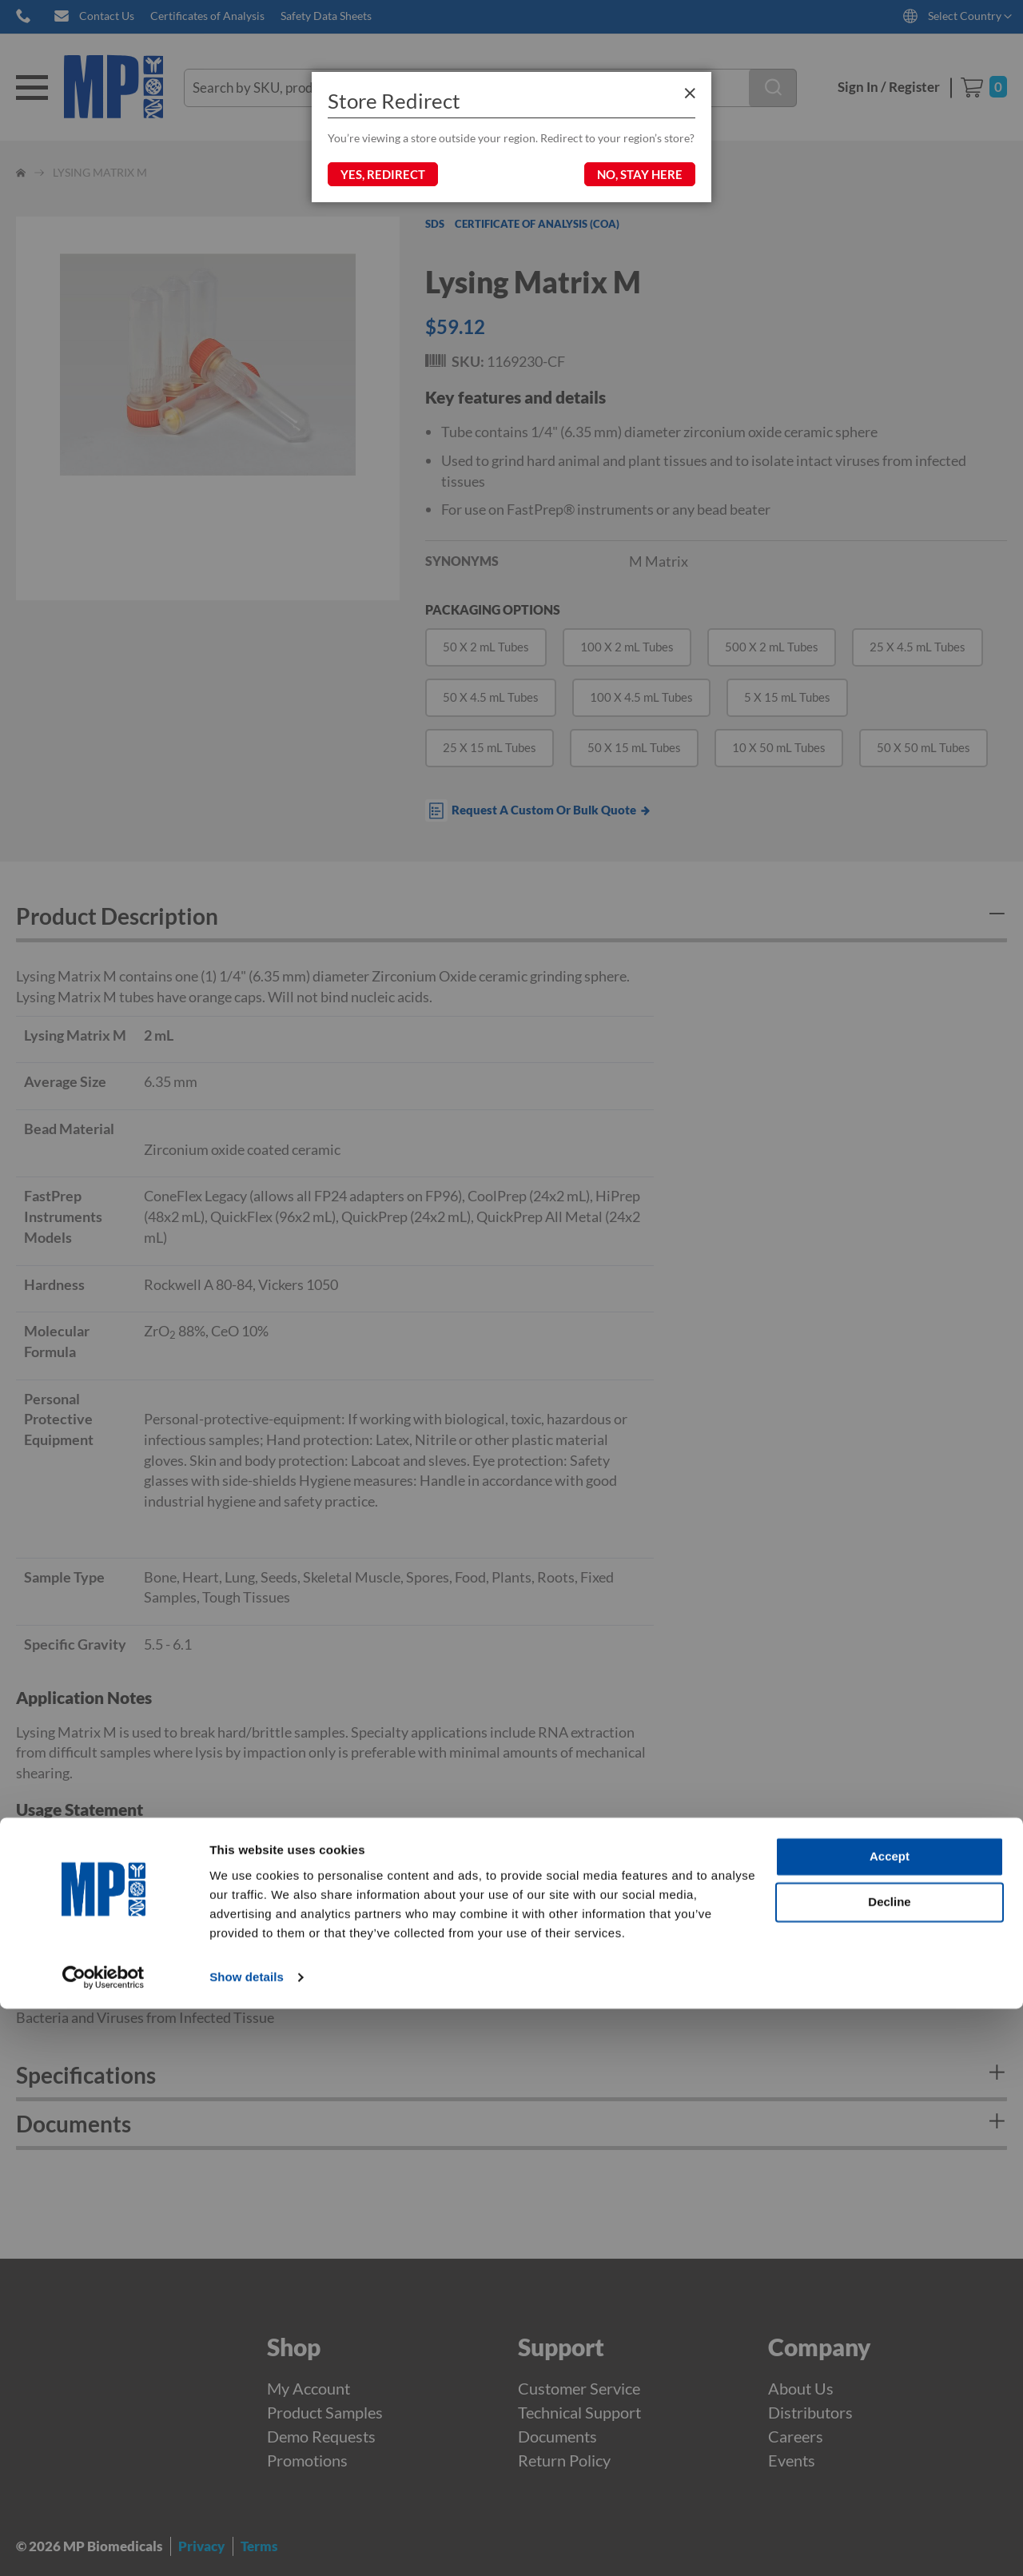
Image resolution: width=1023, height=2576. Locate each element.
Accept (890, 2424)
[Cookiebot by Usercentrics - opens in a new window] (103, 2545)
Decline (889, 2469)
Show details (246, 2544)
